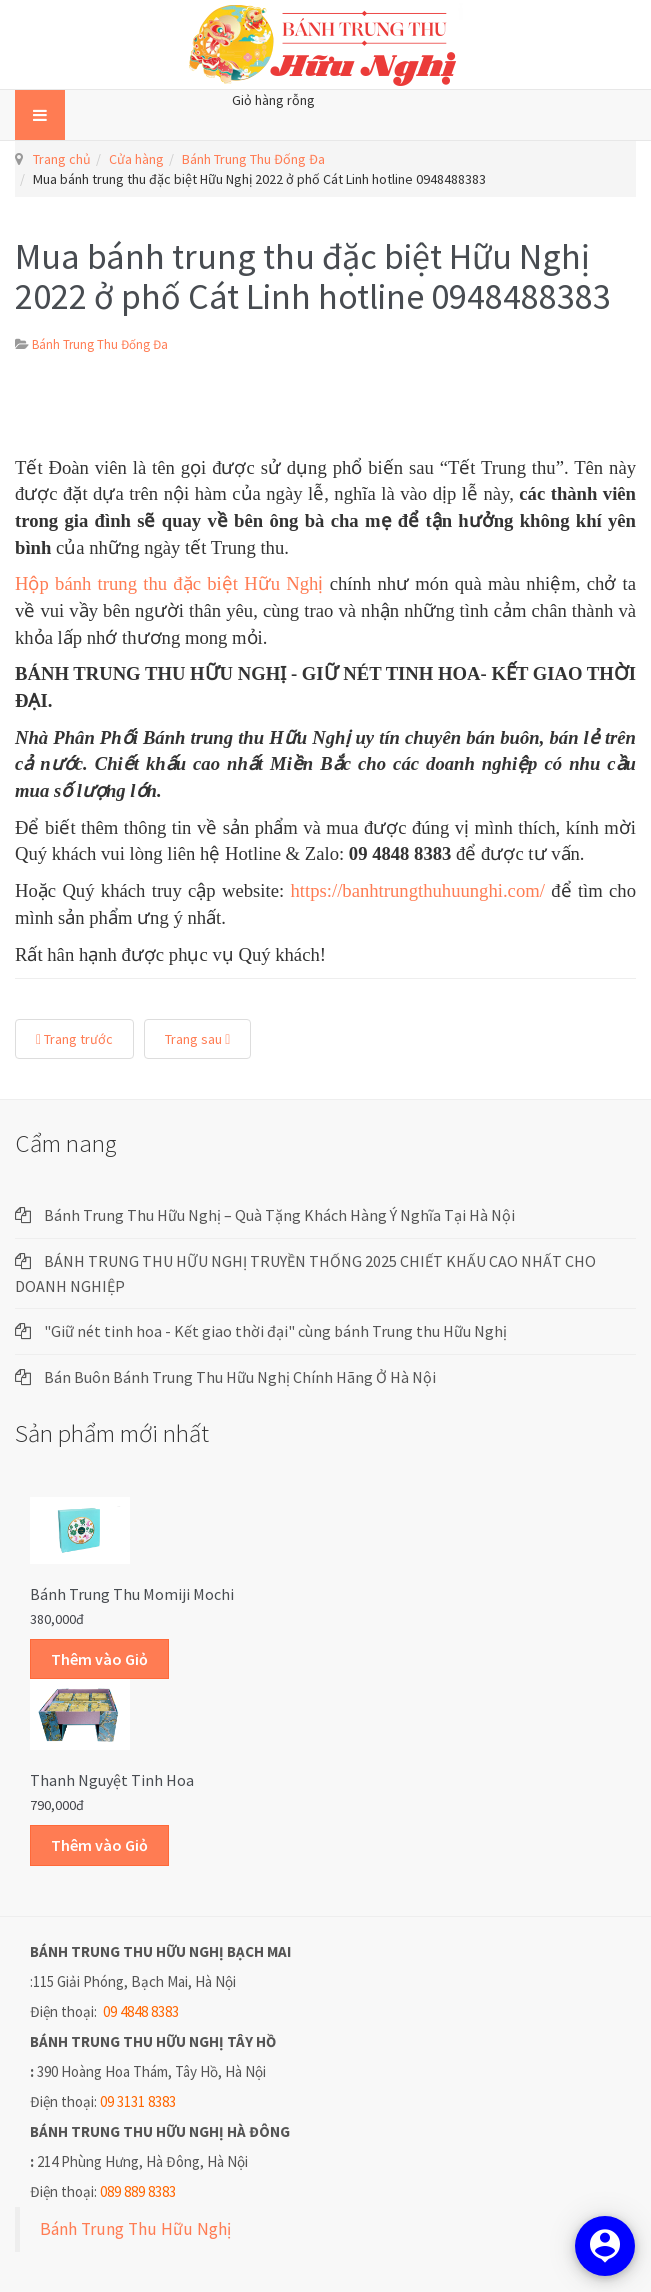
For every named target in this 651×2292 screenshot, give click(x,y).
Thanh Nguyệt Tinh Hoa (112, 1780)
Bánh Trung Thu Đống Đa (253, 159)
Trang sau (197, 1039)
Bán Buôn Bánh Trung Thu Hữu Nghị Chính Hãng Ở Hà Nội (240, 1377)
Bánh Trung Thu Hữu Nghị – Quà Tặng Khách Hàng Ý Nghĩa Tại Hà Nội (279, 1215)
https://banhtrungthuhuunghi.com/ (417, 890)
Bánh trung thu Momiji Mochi (132, 1594)
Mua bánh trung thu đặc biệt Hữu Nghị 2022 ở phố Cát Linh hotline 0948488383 (313, 276)
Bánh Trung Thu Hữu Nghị (135, 2229)
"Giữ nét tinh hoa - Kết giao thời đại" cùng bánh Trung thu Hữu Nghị (275, 1331)
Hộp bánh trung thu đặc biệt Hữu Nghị (172, 583)
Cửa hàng (136, 159)
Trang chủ (62, 159)
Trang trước (74, 1039)
